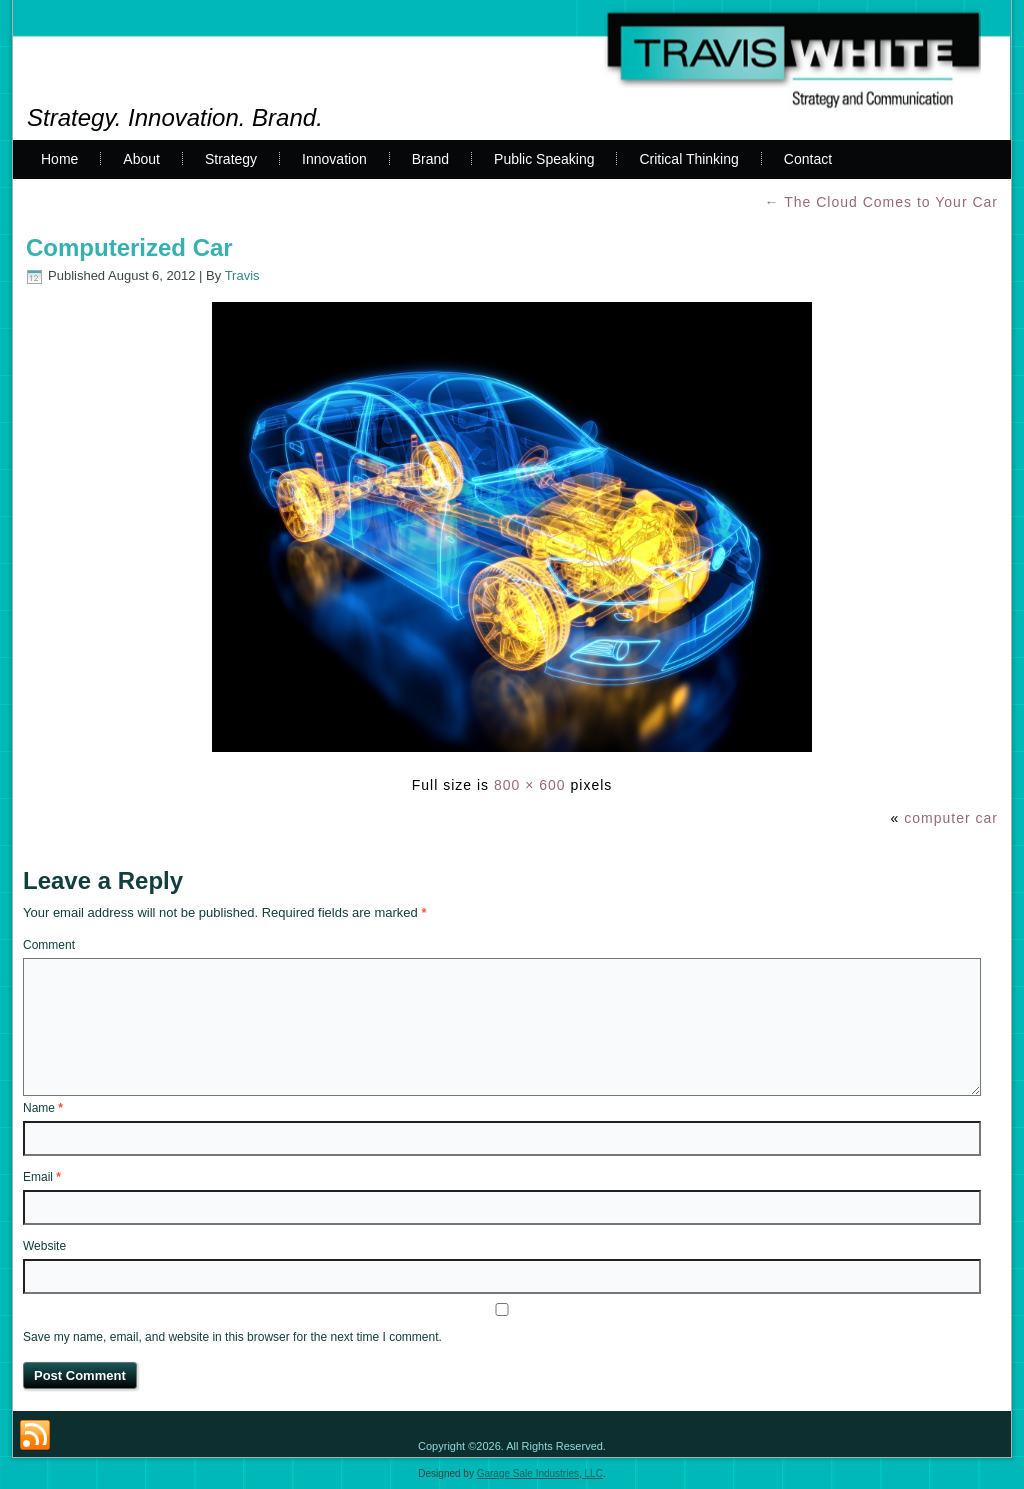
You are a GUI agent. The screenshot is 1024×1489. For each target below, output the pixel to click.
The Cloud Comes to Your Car (881, 202)
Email (42, 1177)
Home (59, 159)
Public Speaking (544, 159)
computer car (951, 818)
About (141, 159)
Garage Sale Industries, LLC (540, 1473)
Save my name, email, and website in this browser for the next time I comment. (232, 1337)
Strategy (231, 159)
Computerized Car (129, 247)
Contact (808, 159)
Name (43, 1108)
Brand (430, 159)
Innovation (334, 159)
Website (44, 1246)
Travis (242, 275)
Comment (49, 945)
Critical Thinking (688, 159)
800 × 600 (530, 785)
